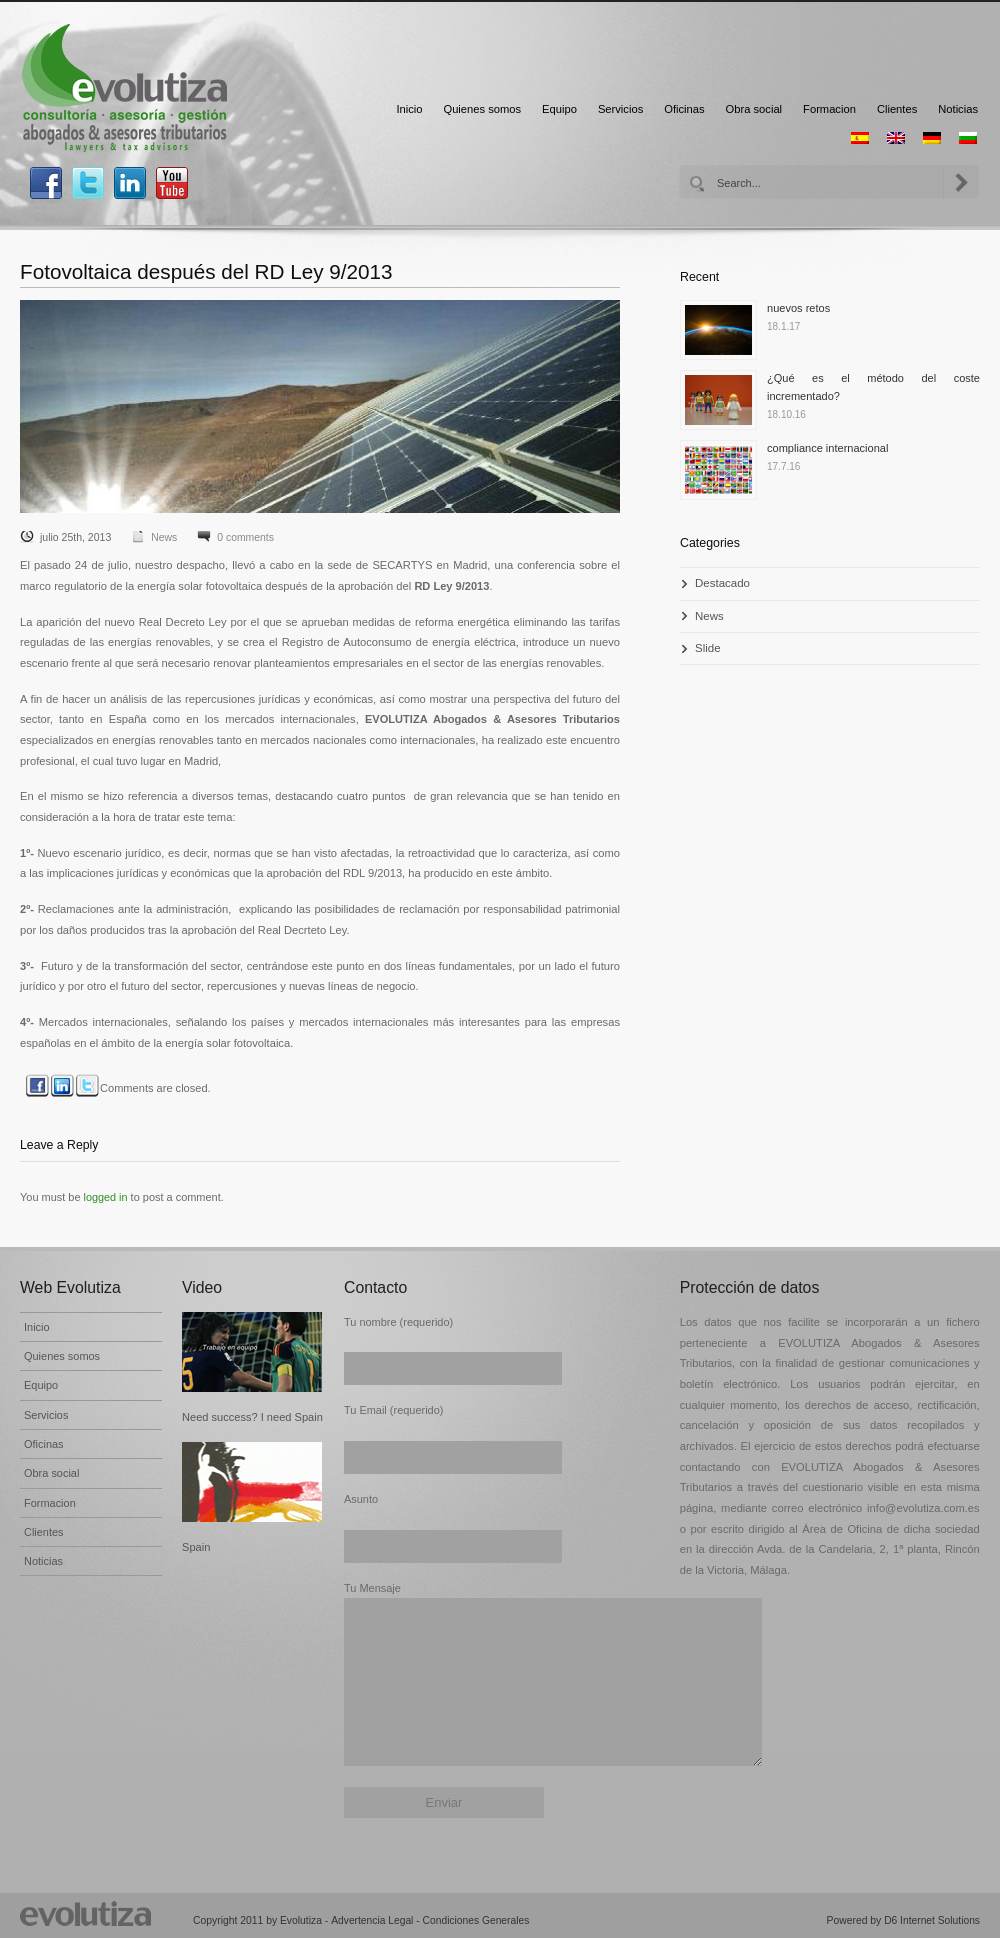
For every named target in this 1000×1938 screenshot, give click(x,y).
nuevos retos (798, 308)
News (164, 537)
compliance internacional (827, 448)
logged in (106, 1197)
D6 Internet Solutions (932, 1920)
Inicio (409, 109)
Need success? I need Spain (252, 1417)
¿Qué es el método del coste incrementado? (873, 387)
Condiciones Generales (476, 1920)
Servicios (620, 109)
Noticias (958, 109)
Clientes (897, 109)
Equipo (559, 109)
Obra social (754, 109)
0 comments (245, 537)
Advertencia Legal (372, 1920)
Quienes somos (482, 109)
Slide (708, 648)
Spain (196, 1547)
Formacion (829, 109)
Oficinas (684, 109)
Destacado (722, 583)
